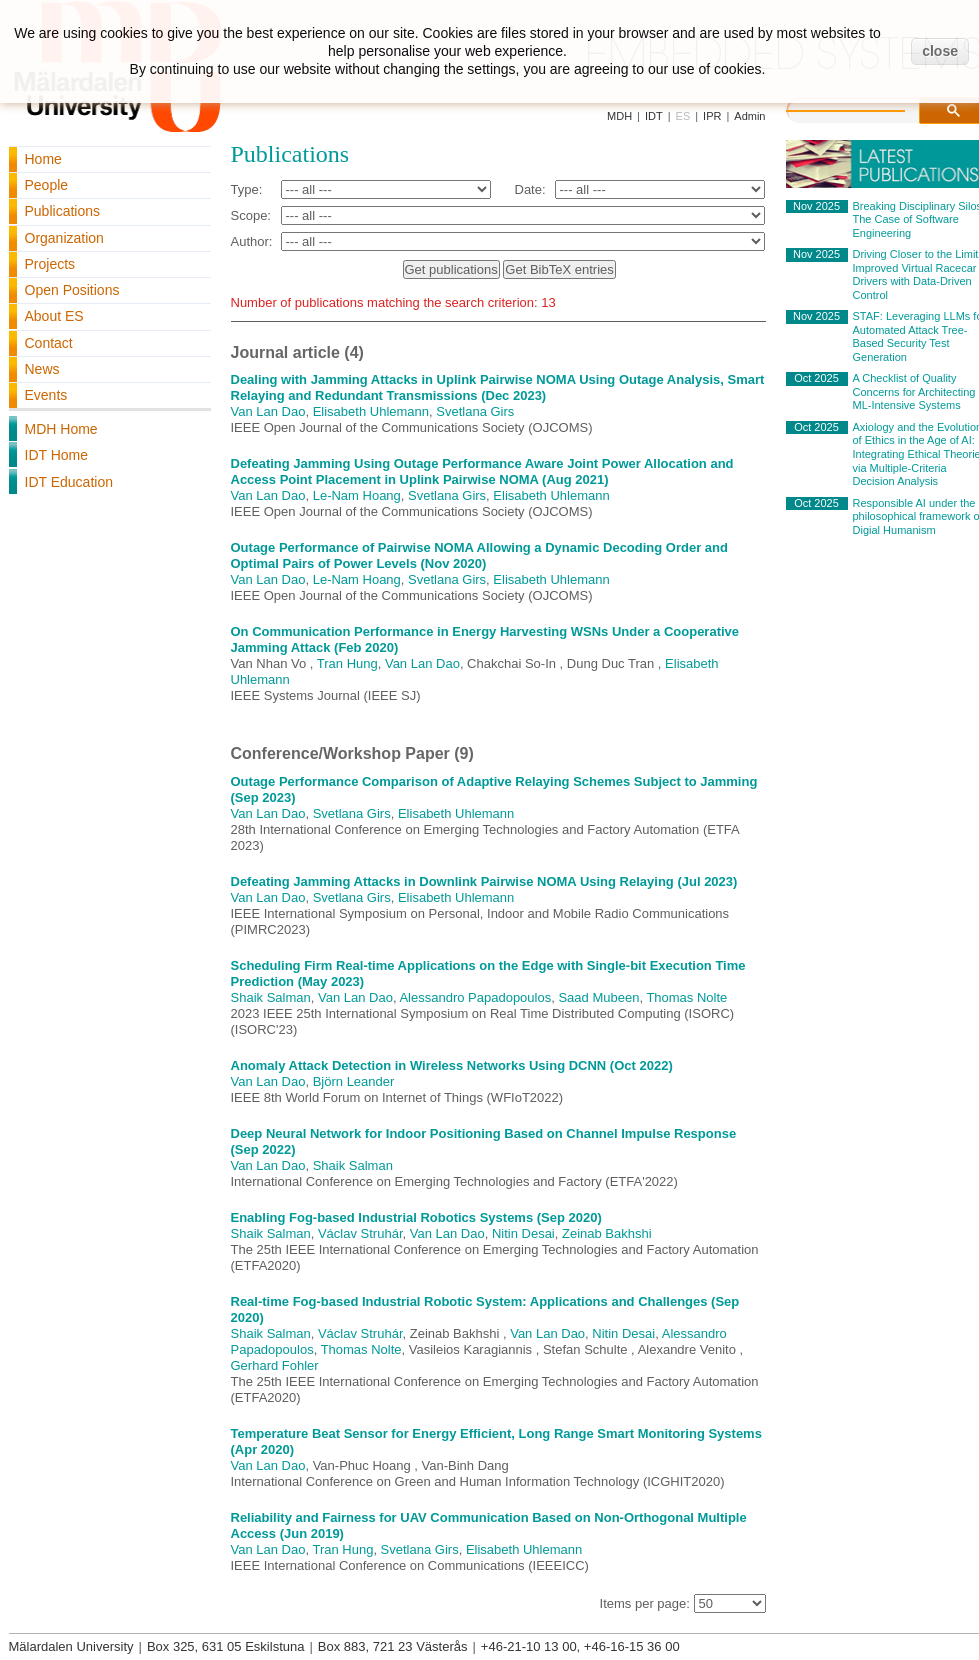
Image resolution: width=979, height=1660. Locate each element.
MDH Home (61, 429)
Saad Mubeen (598, 997)
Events (46, 395)
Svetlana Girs (475, 411)
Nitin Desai (523, 1233)
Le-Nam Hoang (357, 495)
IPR (712, 116)
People (47, 185)
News (42, 369)
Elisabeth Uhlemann (371, 411)
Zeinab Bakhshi (607, 1233)
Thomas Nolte (686, 997)
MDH (619, 116)
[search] (866, 108)
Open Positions (72, 290)
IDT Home (57, 455)
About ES (54, 316)
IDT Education (69, 482)
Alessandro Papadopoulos (475, 997)
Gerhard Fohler (275, 1365)
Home (43, 159)
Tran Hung (347, 663)
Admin (749, 116)
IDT (654, 116)
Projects (50, 264)
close (940, 51)
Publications (63, 211)
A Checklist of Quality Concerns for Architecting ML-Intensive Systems (914, 391)
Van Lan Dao (268, 411)
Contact (49, 343)
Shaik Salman (271, 997)
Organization (64, 238)
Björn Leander (354, 1081)
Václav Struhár (360, 1233)
